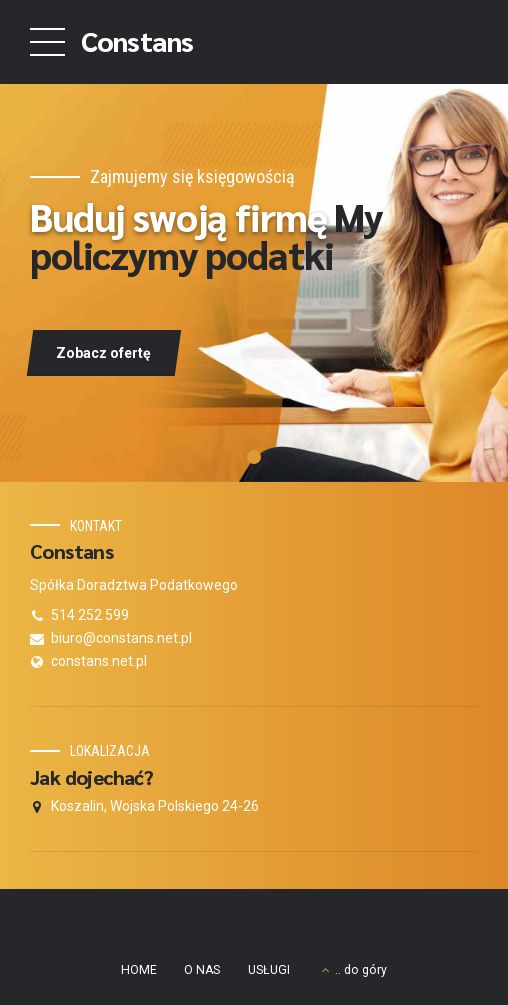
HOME (139, 970)
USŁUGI (269, 970)
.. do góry (361, 970)
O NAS (202, 970)
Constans (137, 40)
